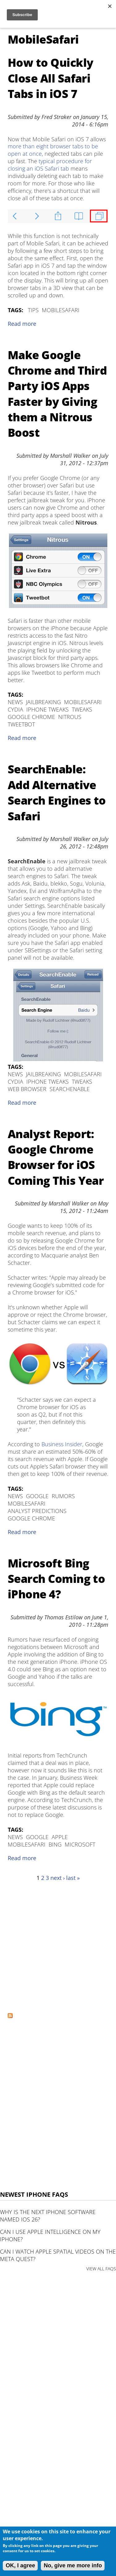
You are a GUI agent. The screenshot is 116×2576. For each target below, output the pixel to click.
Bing (55, 1844)
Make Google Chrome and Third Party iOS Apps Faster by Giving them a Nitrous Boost (57, 393)
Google (37, 1496)
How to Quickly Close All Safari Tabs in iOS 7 (50, 78)
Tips (33, 310)
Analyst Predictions (37, 1511)
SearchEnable (69, 1089)
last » (73, 1877)
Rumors (63, 1496)
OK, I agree (20, 2565)
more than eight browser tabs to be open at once (53, 149)
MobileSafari (60, 310)
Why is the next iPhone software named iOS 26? (48, 2215)
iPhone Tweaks (47, 709)
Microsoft (80, 1844)
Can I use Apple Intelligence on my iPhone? (50, 2235)
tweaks (82, 709)
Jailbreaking (43, 702)
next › (57, 1877)
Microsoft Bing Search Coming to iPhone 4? (56, 1579)
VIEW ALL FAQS (101, 2269)
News (15, 702)
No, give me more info (73, 2565)
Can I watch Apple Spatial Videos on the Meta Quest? (58, 2255)
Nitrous (69, 717)
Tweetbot (21, 724)
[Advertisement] (58, 1947)
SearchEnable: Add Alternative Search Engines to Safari (57, 792)
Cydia (15, 709)
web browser (27, 1089)
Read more (22, 323)
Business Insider (61, 1444)
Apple (60, 1837)
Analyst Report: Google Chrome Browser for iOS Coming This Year (56, 1157)
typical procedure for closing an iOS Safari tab (50, 164)
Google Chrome (31, 717)
